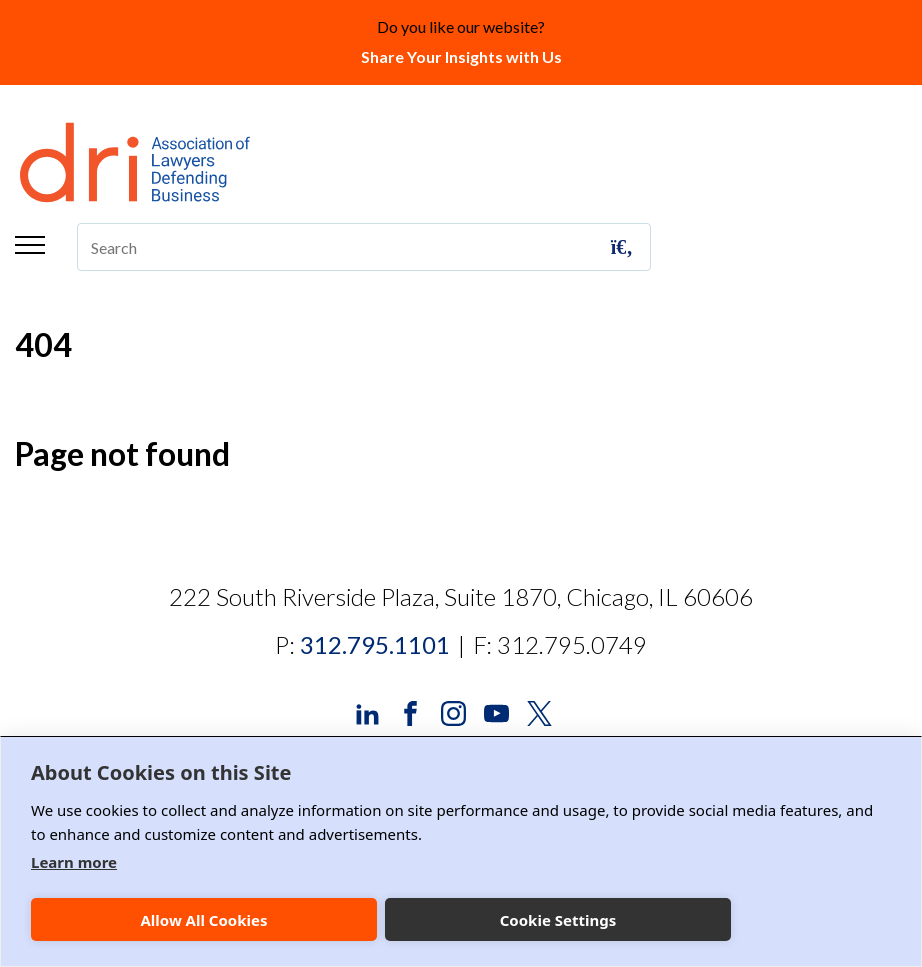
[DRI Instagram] (453, 711)
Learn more (74, 862)
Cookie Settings (558, 920)
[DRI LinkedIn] (367, 711)
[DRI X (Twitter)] (539, 711)
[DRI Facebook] (410, 711)
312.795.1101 (375, 644)
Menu (30, 245)
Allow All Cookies (203, 920)
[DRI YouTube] (496, 711)
